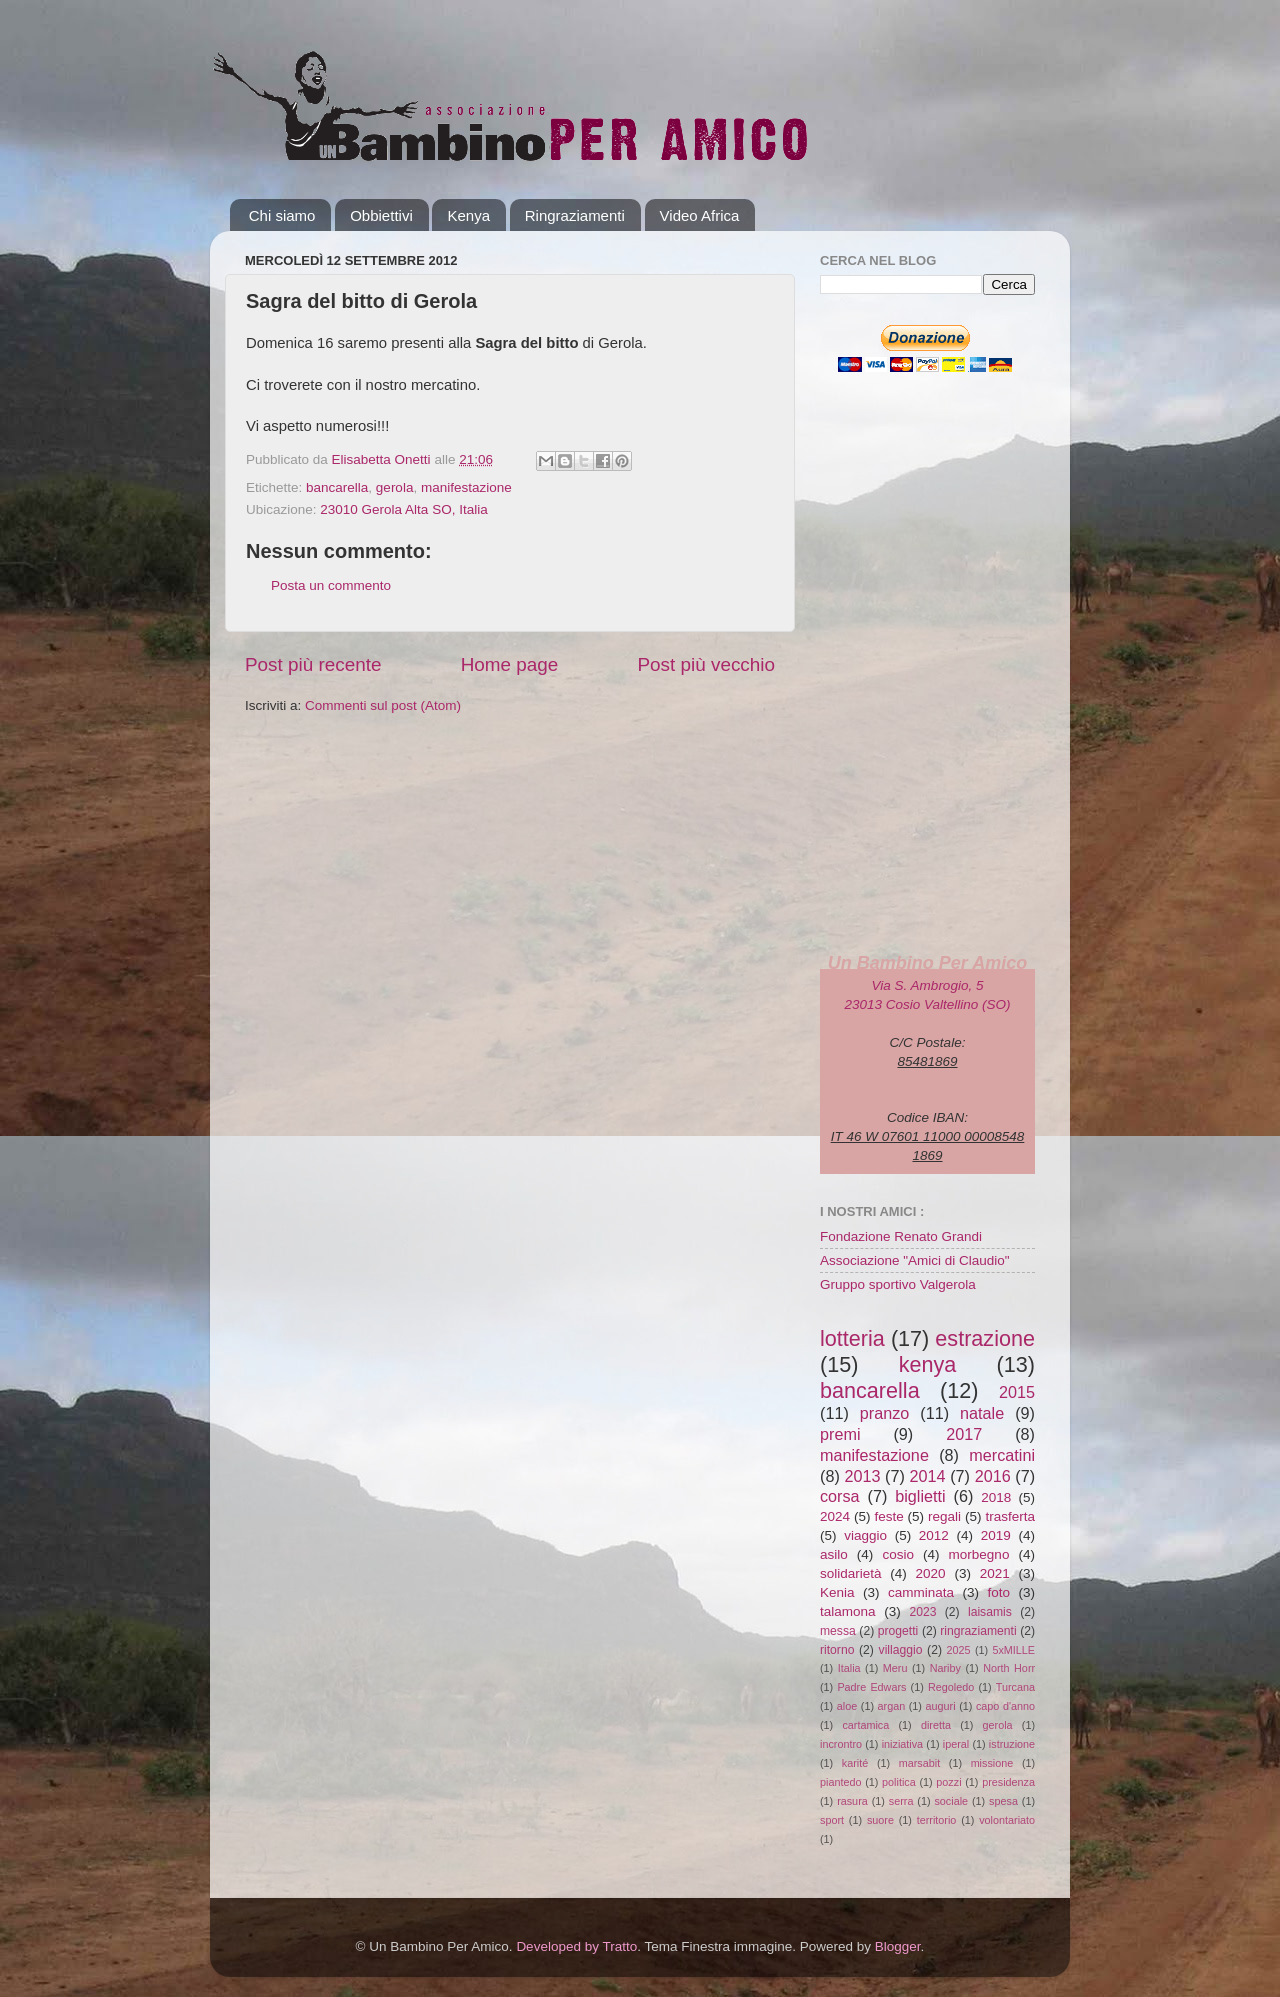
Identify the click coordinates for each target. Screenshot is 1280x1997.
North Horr (1009, 1668)
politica (899, 1782)
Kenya (468, 215)
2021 (995, 1573)
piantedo (840, 1782)
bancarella (337, 487)
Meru (895, 1668)
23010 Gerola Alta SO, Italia (403, 509)
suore (880, 1820)
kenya (928, 1364)
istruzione (1012, 1744)
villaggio (901, 1650)
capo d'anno (1005, 1706)
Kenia (837, 1592)
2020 (931, 1573)
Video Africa (700, 215)
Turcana (1015, 1687)
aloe (847, 1706)
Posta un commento (331, 585)
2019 (996, 1535)
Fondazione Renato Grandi (901, 1236)
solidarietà (851, 1573)
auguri (941, 1706)
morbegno (979, 1554)
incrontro (841, 1744)
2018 (996, 1497)
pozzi (948, 1782)
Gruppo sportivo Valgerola (898, 1284)
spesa (1003, 1801)
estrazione (985, 1338)
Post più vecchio (706, 664)
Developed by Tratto (576, 1946)
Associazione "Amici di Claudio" (915, 1260)
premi (840, 1434)
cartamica (865, 1725)
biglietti (920, 1496)
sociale (951, 1801)
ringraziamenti (978, 1631)
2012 (934, 1535)
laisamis (990, 1612)
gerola (395, 487)
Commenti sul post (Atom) (383, 705)
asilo (834, 1554)
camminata (921, 1592)
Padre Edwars (871, 1687)
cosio (898, 1554)
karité (855, 1763)
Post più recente (313, 664)
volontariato (1007, 1820)
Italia (849, 1668)
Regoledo (951, 1687)
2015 (1017, 1392)
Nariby (945, 1668)
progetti (898, 1631)
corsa (840, 1496)
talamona (848, 1611)
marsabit (919, 1763)
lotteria (852, 1338)
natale (982, 1413)
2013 (862, 1476)
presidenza (1008, 1782)
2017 (964, 1434)
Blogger (898, 1946)
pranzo (885, 1413)
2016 (993, 1476)
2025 (959, 1650)
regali (944, 1516)
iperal (956, 1744)
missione (992, 1763)
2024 (835, 1516)
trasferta (1010, 1516)
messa (838, 1631)
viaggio (865, 1535)
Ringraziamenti (575, 215)
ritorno (837, 1650)
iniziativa (902, 1744)
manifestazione (466, 487)
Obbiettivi (381, 215)
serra (901, 1801)
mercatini (1002, 1455)
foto (998, 1592)
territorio (937, 1820)
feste (888, 1516)
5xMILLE (1013, 1650)
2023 (922, 1612)
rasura (852, 1801)
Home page (510, 664)
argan (892, 1706)
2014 (928, 1476)
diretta (936, 1725)
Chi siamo (282, 215)
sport (832, 1820)
